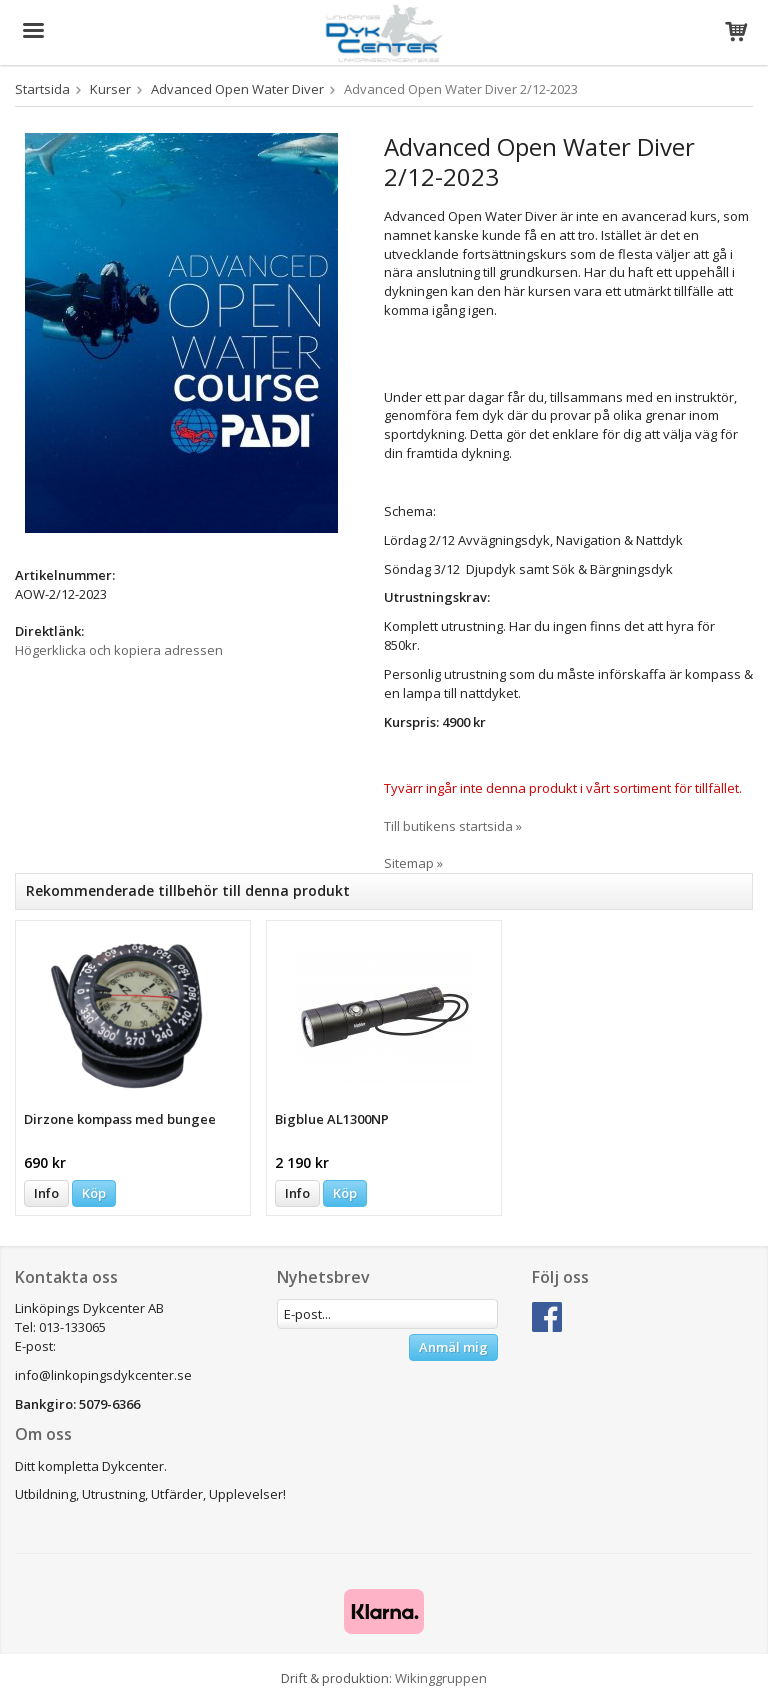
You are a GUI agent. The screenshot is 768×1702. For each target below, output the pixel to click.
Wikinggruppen (441, 1678)
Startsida (42, 89)
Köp (94, 1193)
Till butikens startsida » (453, 826)
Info (46, 1193)
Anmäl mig (453, 1347)
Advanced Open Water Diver (237, 89)
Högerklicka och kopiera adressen (119, 650)
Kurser (110, 89)
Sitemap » (413, 863)
